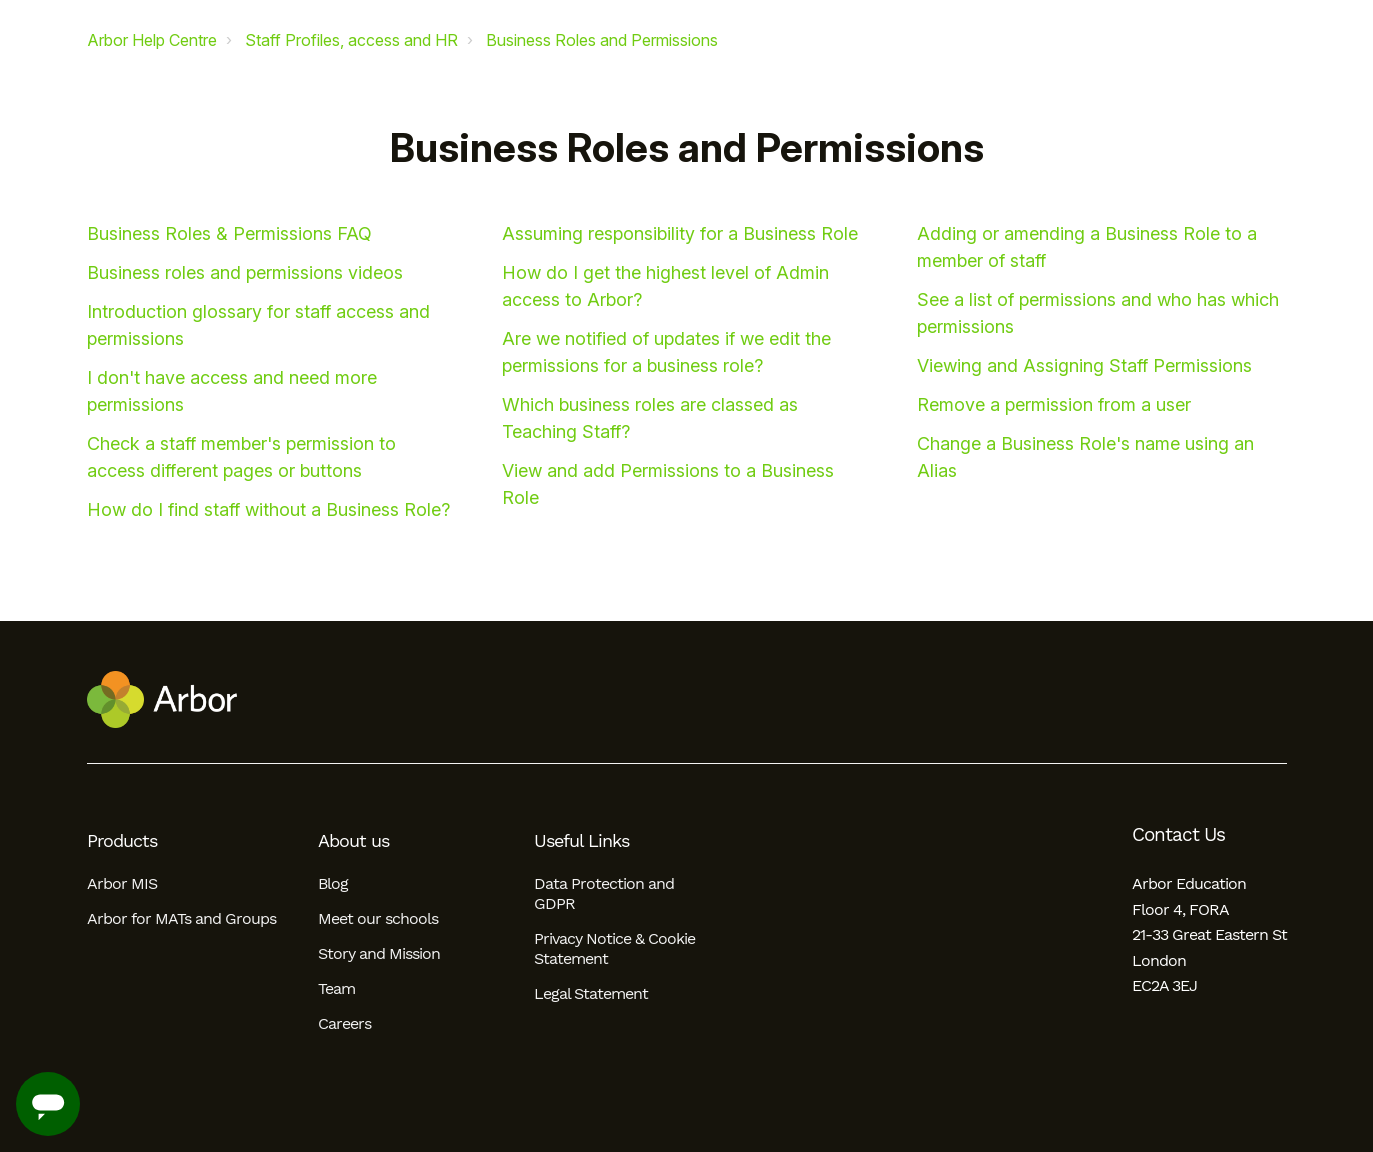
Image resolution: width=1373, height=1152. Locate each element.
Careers (344, 1023)
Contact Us (1178, 835)
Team (336, 988)
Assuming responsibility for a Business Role (680, 233)
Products (122, 841)
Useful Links (581, 841)
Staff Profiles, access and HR (351, 40)
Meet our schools (378, 918)
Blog (333, 883)
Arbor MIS (122, 883)
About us (353, 841)
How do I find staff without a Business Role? (268, 509)
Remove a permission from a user (1054, 404)
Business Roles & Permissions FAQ (229, 233)
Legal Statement (591, 993)
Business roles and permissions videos (245, 272)
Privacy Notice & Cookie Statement (614, 948)
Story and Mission (379, 953)
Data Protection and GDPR (604, 893)
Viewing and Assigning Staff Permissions (1084, 365)
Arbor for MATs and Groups (181, 918)
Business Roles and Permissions (602, 40)
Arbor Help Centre (152, 40)
